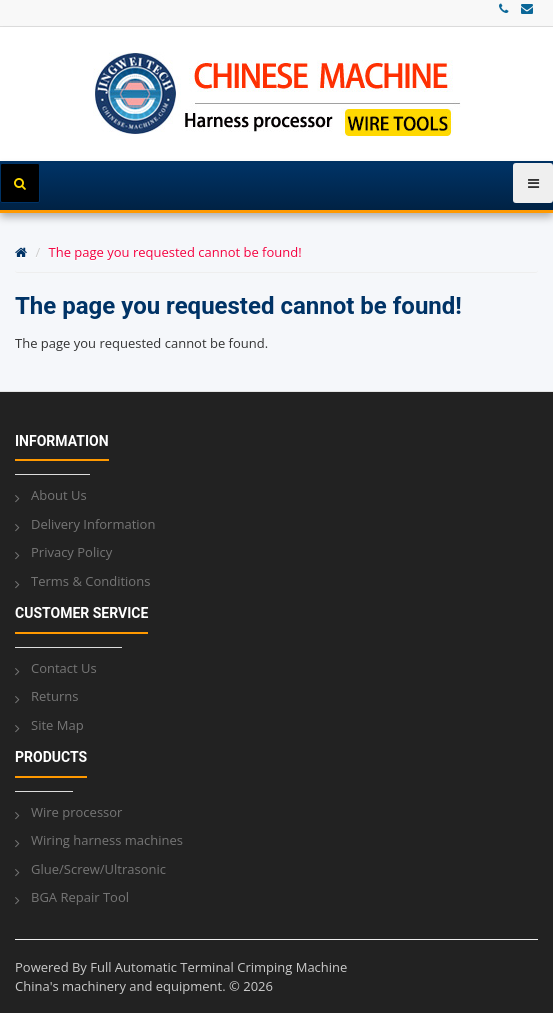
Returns (54, 696)
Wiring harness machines (107, 840)
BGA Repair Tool (80, 897)
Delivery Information (93, 524)
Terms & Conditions (90, 581)
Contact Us (64, 668)
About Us (59, 495)
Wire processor (76, 812)
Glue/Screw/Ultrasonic (98, 869)
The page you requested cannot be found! (175, 252)
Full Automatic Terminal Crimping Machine (218, 967)
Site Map (57, 725)
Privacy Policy (71, 552)
